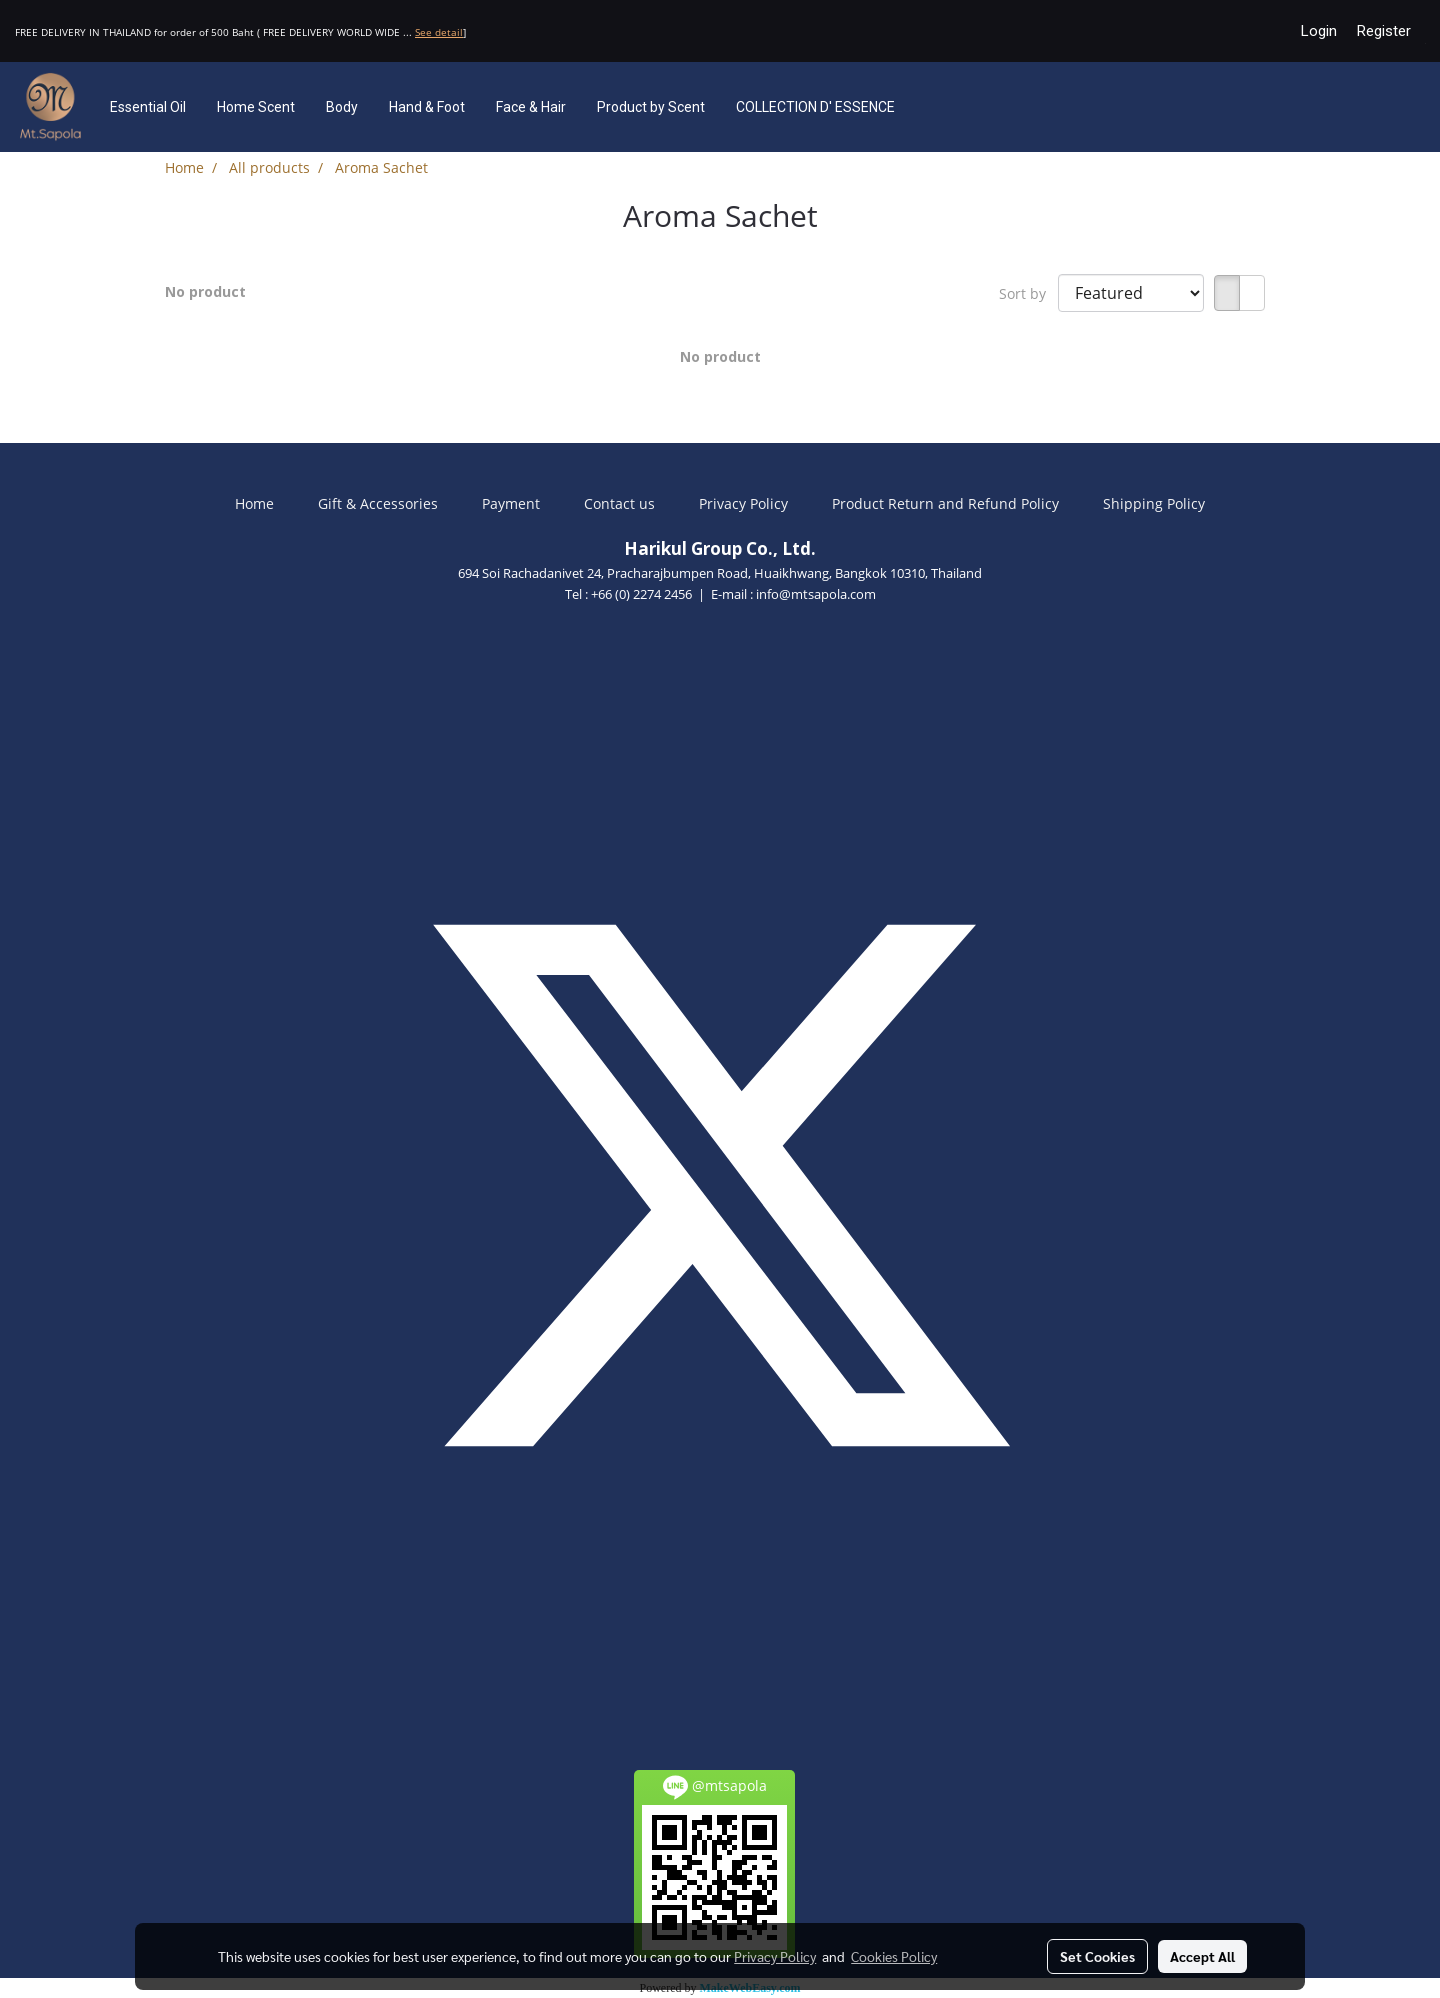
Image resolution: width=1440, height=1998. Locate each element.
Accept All (1202, 1956)
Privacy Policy (743, 503)
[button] (940, 107)
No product (205, 291)
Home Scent (256, 107)
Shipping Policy (1154, 503)
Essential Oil (148, 107)
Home (254, 503)
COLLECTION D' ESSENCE (815, 107)
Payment (511, 503)
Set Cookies (1097, 1956)
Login (1319, 31)
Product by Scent (651, 107)
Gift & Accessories (378, 503)
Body (342, 107)
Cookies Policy (894, 1956)
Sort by (1028, 293)
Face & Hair (531, 107)
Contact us (619, 503)
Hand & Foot (427, 107)
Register (1384, 31)
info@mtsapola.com (816, 594)
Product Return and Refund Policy (945, 503)
